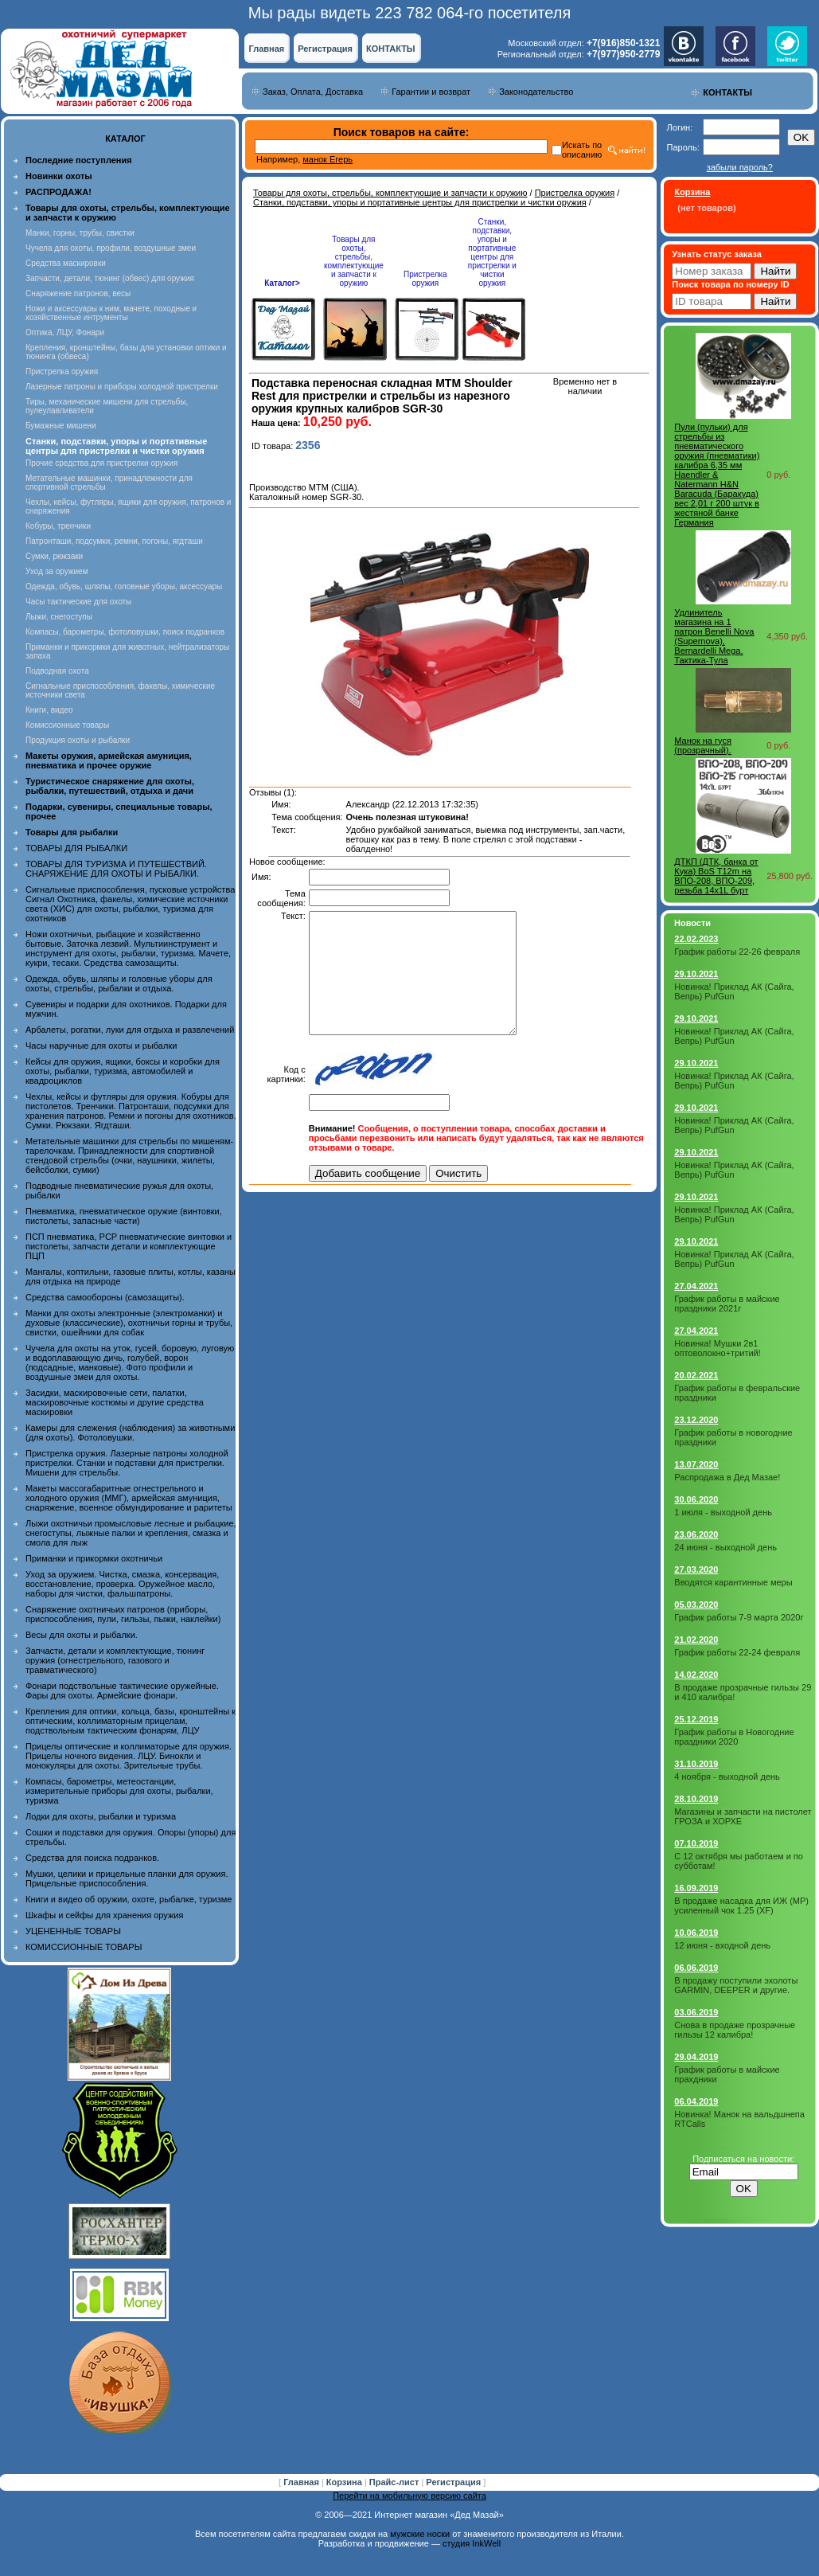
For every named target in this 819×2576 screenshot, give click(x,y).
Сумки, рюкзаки (54, 556)
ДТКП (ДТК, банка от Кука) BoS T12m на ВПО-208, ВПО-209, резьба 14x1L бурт (716, 876)
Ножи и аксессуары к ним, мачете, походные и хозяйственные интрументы (111, 313)
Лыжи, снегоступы (58, 616)
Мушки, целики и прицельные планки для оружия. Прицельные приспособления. (126, 1878)
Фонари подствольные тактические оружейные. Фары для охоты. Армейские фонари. (122, 1690)
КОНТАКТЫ (390, 48)
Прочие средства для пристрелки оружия (101, 463)
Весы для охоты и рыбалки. (81, 1635)
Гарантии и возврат (431, 91)
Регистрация (325, 48)
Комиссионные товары (67, 725)
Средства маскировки (65, 263)
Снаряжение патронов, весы (78, 293)
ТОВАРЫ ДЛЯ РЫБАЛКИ (76, 848)
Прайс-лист (395, 2482)
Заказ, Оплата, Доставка (313, 91)
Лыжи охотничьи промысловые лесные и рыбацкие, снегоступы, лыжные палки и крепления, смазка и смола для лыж (130, 1533)
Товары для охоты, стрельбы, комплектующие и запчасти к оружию (390, 192)
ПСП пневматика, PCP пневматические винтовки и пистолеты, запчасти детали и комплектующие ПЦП (128, 1246)
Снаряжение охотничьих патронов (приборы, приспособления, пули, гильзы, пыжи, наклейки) (122, 1614)
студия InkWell (472, 2543)
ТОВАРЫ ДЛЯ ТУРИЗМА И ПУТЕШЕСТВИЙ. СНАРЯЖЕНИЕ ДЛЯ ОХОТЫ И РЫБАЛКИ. (116, 868)
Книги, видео (49, 710)
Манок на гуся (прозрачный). (702, 745)
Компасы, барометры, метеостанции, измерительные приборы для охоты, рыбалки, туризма (119, 1791)
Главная (266, 48)
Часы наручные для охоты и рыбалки (101, 1045)
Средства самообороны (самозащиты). (105, 1297)
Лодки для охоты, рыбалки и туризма (100, 1816)
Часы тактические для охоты (78, 601)
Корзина (345, 2482)
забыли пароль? (740, 167)
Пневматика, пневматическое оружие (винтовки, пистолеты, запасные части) (123, 1215)
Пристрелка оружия (61, 371)
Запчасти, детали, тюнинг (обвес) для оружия (109, 278)
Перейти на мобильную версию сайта (409, 2495)
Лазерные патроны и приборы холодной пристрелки (121, 386)
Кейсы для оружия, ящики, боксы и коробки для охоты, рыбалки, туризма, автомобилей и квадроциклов (122, 1071)
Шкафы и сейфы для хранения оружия (104, 1915)
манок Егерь (327, 159)
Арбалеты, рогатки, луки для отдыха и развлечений (129, 1029)
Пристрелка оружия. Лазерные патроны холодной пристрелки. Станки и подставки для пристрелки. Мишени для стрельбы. (126, 1462)
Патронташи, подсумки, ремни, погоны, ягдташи (114, 541)
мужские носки (420, 2534)
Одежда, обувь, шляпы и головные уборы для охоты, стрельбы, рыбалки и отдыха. (119, 983)
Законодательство (536, 91)
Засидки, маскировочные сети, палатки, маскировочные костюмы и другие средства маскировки (114, 1402)
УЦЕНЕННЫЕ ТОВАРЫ (73, 1931)
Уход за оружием (56, 571)
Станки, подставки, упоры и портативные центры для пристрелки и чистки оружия (420, 202)
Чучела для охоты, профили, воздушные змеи (110, 248)
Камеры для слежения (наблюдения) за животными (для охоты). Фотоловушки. (130, 1432)
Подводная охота (57, 670)
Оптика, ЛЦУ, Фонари (64, 332)
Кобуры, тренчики (58, 526)
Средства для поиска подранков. (92, 1858)
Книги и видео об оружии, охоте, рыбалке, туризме (128, 1899)
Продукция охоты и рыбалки (77, 740)
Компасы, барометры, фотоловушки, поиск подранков (124, 631)
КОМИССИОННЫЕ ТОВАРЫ (83, 1947)
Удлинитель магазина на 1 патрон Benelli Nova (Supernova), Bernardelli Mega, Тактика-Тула (714, 636)
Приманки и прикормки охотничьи (93, 1558)
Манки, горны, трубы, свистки (80, 233)
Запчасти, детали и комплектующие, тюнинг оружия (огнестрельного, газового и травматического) (115, 1660)
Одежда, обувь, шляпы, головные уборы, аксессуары (123, 586)
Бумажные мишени (60, 425)
